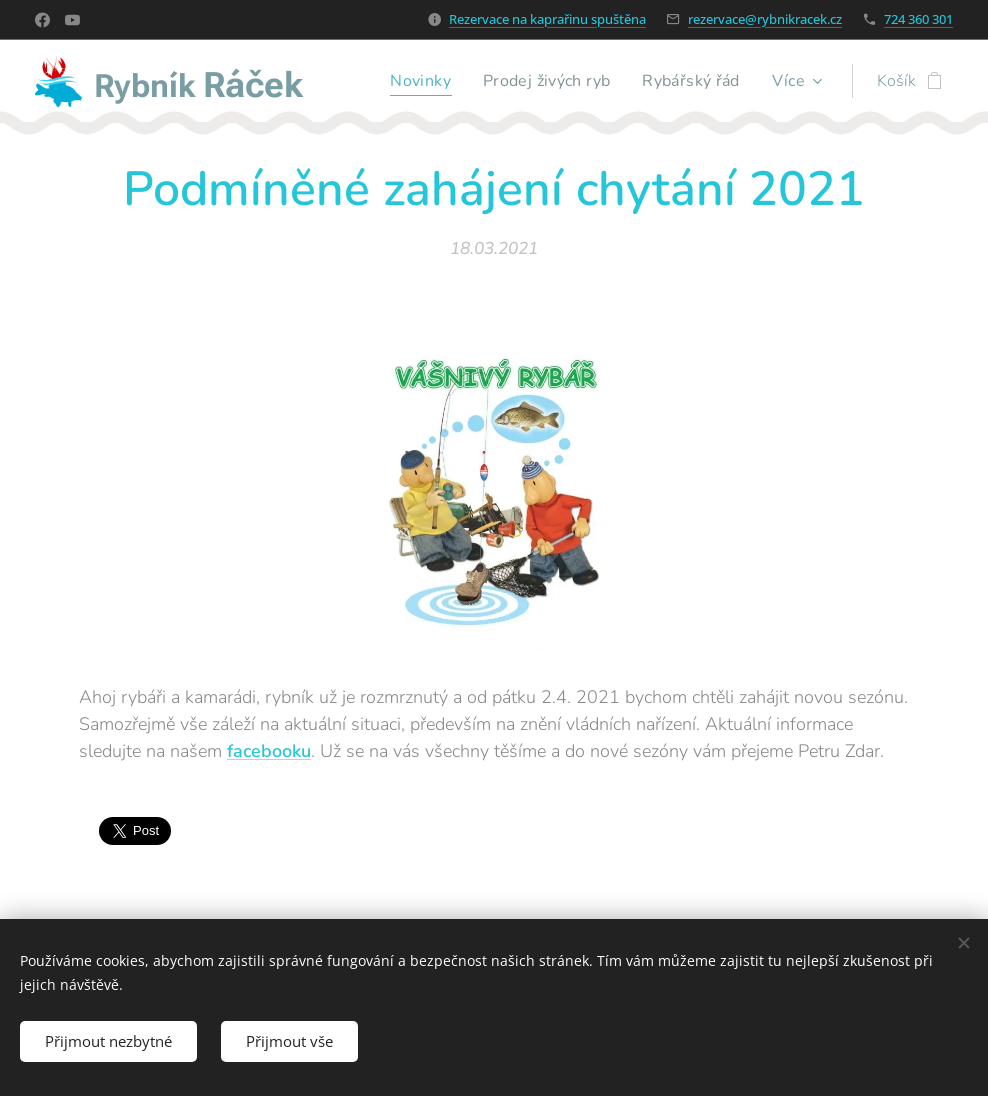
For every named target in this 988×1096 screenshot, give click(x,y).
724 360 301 (918, 19)
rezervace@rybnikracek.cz (765, 19)
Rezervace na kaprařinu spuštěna (547, 19)
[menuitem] (412, 81)
